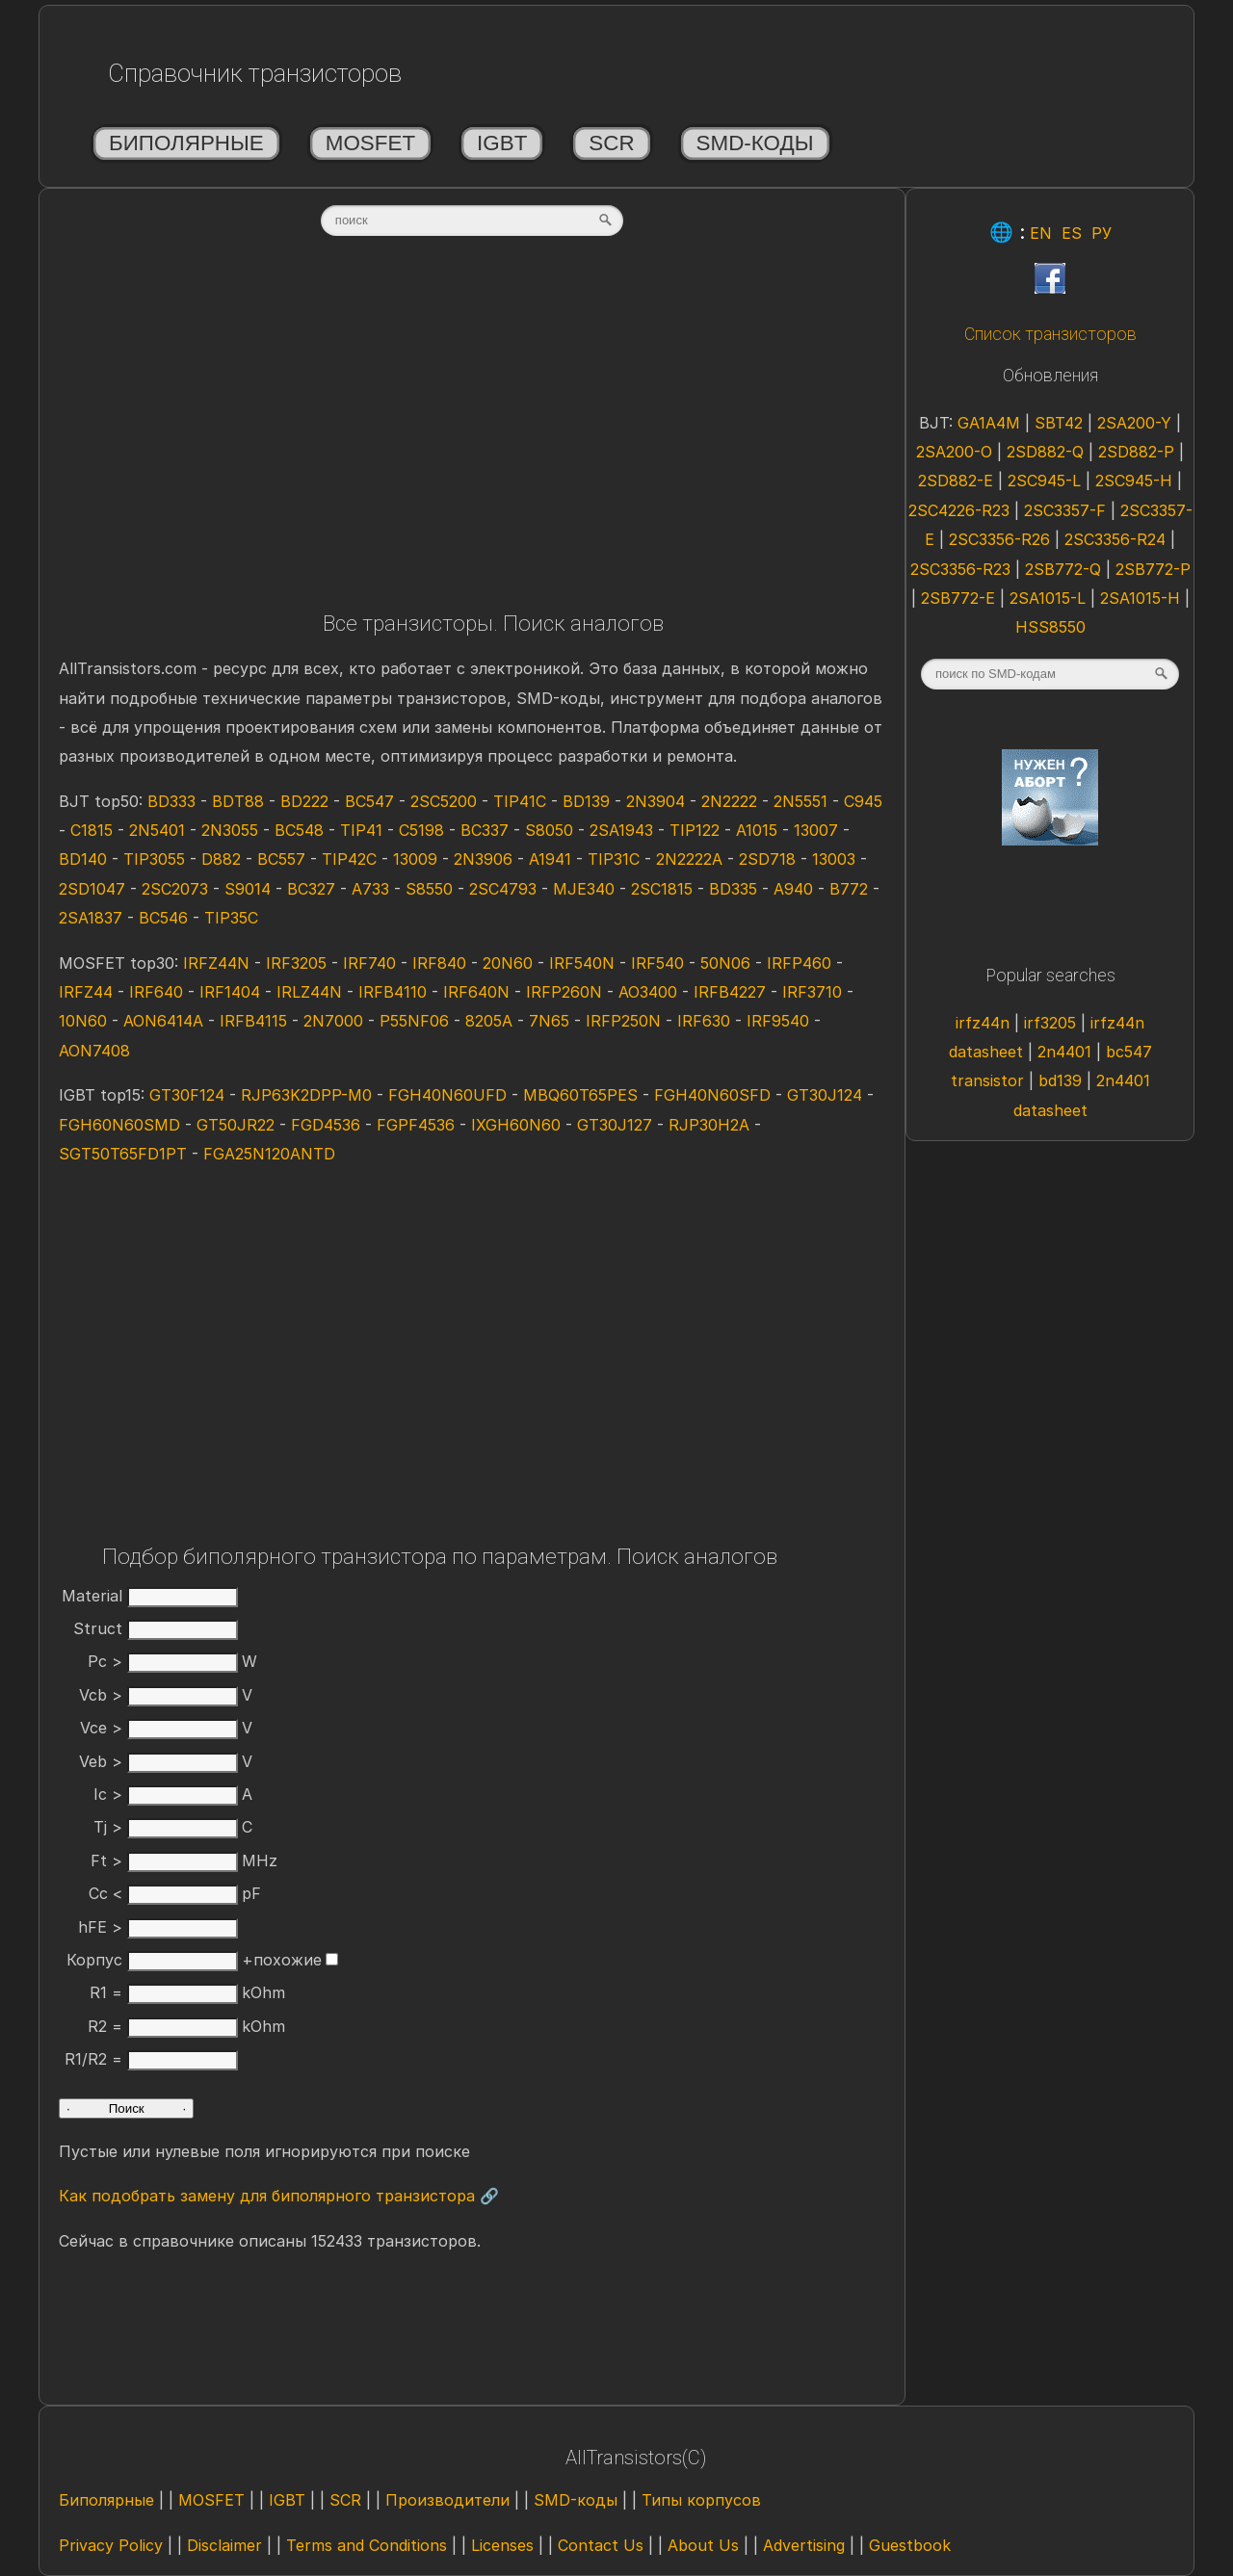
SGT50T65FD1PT (123, 1153)
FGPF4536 (416, 1124)
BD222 (304, 801)
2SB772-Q (1063, 569)
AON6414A (163, 1020)
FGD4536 (325, 1124)
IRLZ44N (309, 992)
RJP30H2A (709, 1124)
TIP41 (361, 830)
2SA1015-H (1140, 598)
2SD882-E (955, 480)
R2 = (163, 2026)
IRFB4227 (730, 992)
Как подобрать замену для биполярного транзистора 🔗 (279, 2195)
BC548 (299, 830)
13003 (833, 859)
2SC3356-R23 (960, 569)
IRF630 (703, 1020)
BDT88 (238, 801)
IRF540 (657, 963)
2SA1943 (621, 830)
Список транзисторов (1050, 334)
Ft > (164, 1860)
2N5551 (800, 801)
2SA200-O (954, 451)
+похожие (290, 1959)
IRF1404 (229, 992)
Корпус (152, 1959)
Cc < (163, 1893)
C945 (863, 801)
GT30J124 (824, 1095)
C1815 (91, 830)
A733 (370, 888)
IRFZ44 (86, 992)
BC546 (163, 917)
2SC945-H (1133, 480)
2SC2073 (175, 888)
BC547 (369, 801)
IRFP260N (564, 992)
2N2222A (689, 859)
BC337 (484, 830)
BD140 (83, 859)
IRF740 (369, 963)
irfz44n (983, 1022)
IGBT (502, 143)
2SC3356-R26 (999, 539)
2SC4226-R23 (959, 510)
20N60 (508, 963)
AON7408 (94, 1050)
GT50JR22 (236, 1124)
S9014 (247, 888)
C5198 (421, 830)
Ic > (165, 1794)
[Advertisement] (472, 430)
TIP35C (231, 917)
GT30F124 (186, 1095)
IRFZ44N (216, 963)
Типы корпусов (701, 2500)
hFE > (158, 1927)
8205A (488, 1020)
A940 (793, 888)
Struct (155, 1628)
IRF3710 (812, 992)
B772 (848, 888)
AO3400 (647, 992)
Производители (447, 2500)
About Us (703, 2545)
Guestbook (910, 2545)
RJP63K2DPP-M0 (306, 1095)
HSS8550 (1050, 627)
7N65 (549, 1020)
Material (150, 1595)
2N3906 (483, 859)
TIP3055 (154, 859)
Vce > (159, 1727)
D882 (221, 859)
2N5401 (157, 830)
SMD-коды (755, 143)
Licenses (502, 2545)
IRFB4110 (392, 992)
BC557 (281, 859)
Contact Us (600, 2545)
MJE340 (584, 888)
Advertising (804, 2545)
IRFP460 (799, 963)
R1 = (164, 1992)
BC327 (311, 888)
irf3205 (1050, 1022)
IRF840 (439, 963)
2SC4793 (503, 888)
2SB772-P (1153, 569)
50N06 (725, 963)
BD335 (733, 888)
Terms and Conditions (366, 2545)
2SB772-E (958, 598)
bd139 (1060, 1080)
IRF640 (156, 992)
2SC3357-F (1065, 510)
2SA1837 (90, 917)
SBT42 (1059, 422)
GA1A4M (989, 422)
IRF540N (582, 963)
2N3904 (655, 801)
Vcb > (158, 1694)
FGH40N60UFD (447, 1095)
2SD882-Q (1045, 451)
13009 (415, 859)
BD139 (586, 801)
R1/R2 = (151, 2059)
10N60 (83, 1020)
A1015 (756, 830)
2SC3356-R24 (1115, 539)
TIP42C (349, 859)
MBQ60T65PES (580, 1095)
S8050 (549, 830)
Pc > (163, 1661)
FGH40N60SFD (712, 1095)
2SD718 (767, 859)
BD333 (171, 801)
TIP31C (614, 859)
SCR (611, 143)
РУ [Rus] (1101, 233)
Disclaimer (224, 2545)
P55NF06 (414, 1020)
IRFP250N (623, 1020)
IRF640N (476, 992)
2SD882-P (1136, 451)
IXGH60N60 (516, 1124)
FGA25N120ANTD (269, 1153)
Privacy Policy (111, 2545)
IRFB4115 (253, 1020)
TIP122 (694, 830)
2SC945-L (1044, 480)
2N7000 (333, 1020)
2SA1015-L (1048, 598)
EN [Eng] (1041, 233)
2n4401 (1064, 1051)
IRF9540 (778, 1020)
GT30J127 (614, 1124)
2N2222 (729, 801)
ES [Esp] (1072, 233)
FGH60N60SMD (119, 1124)
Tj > (165, 1826)
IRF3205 (296, 963)
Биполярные (186, 143)
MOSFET (370, 143)
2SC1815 (662, 888)
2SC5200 (443, 801)
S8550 (429, 888)
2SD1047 (92, 888)
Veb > (158, 1761)
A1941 (550, 859)
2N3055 (229, 830)
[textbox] (472, 220)
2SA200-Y (1134, 422)
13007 (816, 830)
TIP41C (519, 801)
